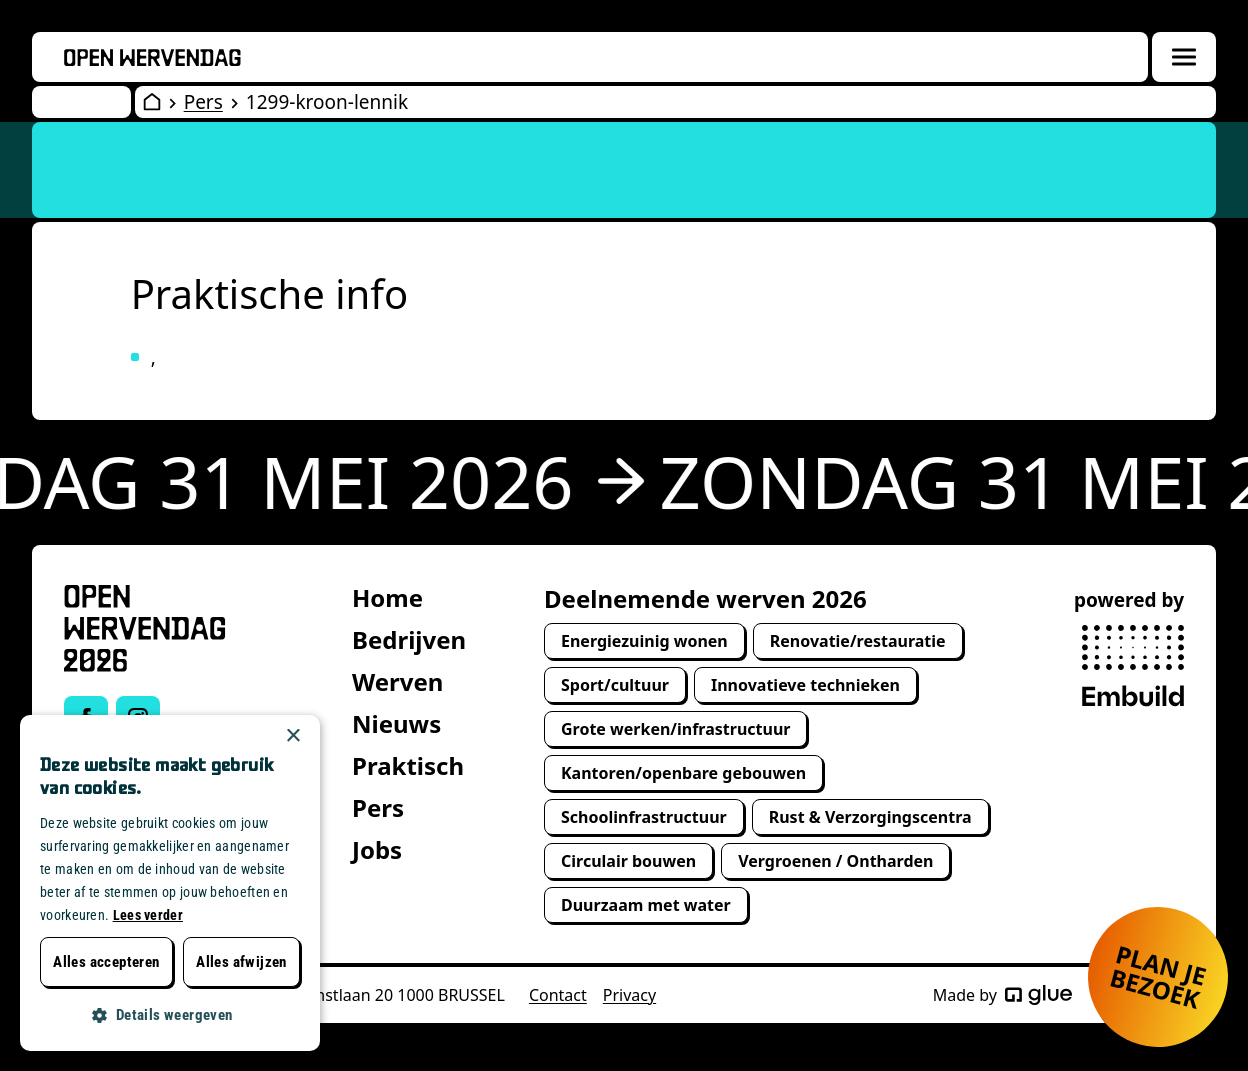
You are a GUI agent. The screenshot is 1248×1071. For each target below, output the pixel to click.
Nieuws (396, 723)
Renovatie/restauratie (858, 641)
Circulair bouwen (628, 861)
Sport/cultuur (615, 685)
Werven (397, 681)
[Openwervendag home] (152, 57)
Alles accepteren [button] (106, 962)
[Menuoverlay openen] (1184, 57)
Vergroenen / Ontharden (835, 861)
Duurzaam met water (646, 905)
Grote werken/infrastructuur (675, 729)
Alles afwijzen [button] (241, 962)
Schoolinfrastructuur (644, 817)
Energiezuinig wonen (644, 641)
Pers (203, 102)
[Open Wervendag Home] (152, 102)
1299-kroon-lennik (327, 102)
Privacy (629, 995)
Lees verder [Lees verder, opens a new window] (148, 915)
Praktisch (408, 765)
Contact (558, 995)
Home (387, 597)
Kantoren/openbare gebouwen (683, 773)
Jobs (377, 849)
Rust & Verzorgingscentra (870, 817)
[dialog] (170, 883)
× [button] (292, 736)
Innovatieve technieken (805, 685)
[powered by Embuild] (1133, 666)
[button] (170, 1015)
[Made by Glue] (1038, 995)
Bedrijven (409, 639)
